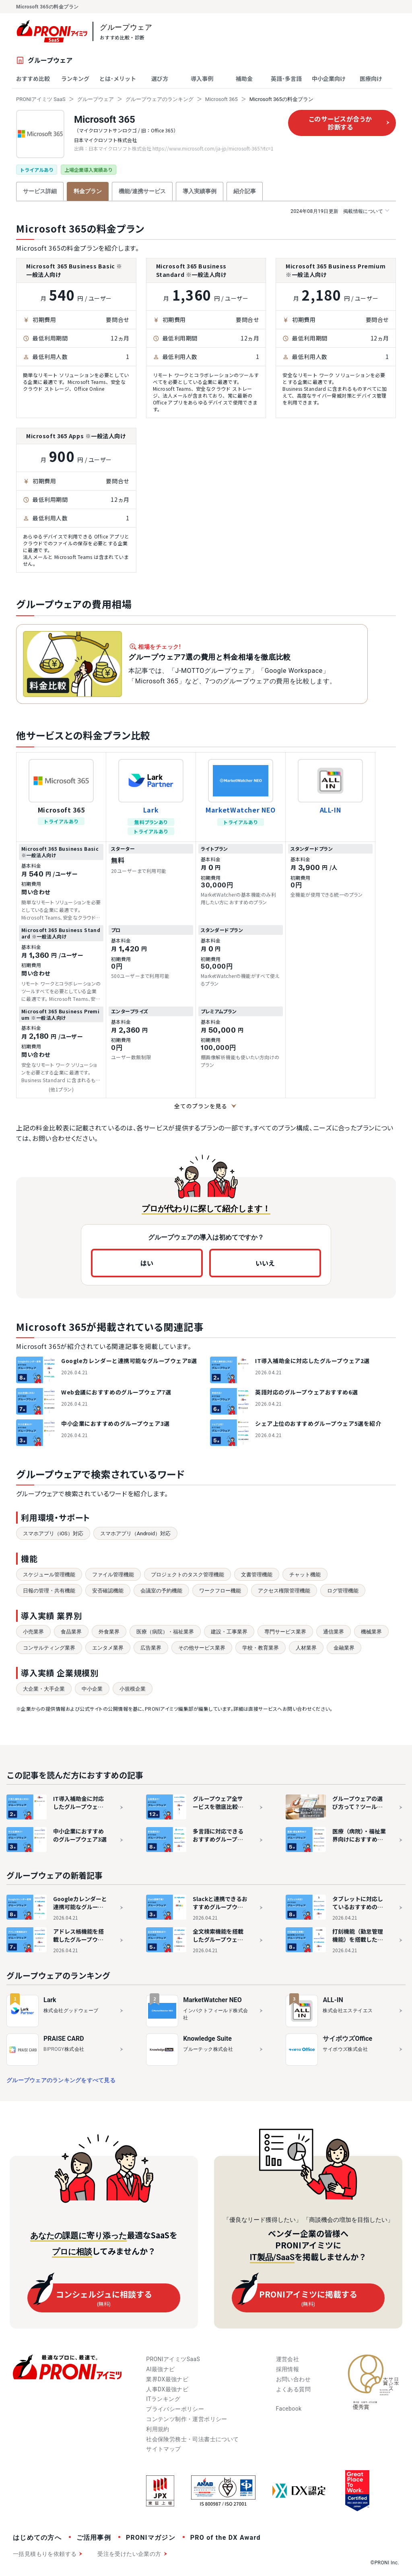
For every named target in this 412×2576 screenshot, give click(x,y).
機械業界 (371, 1632)
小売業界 (33, 1632)
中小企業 (92, 1689)
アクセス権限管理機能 (284, 1591)
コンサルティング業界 (49, 1648)
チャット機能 (305, 1575)
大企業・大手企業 (44, 1689)
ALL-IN (330, 810)
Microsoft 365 (221, 99)
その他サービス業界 (201, 1648)
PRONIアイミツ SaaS (41, 99)
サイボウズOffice (347, 2038)
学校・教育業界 (260, 1648)
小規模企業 (132, 1689)
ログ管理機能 (342, 1591)
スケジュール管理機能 (49, 1575)
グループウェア (95, 99)
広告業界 (150, 1648)
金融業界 (344, 1648)
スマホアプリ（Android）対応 (135, 1533)
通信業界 (333, 1632)
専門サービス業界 (285, 1632)
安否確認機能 (108, 1591)
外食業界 (109, 1632)
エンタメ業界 (108, 1648)
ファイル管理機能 (113, 1575)
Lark (151, 810)
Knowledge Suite (207, 2038)
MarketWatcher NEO (241, 810)
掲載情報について (339, 211)
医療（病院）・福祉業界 (165, 1632)
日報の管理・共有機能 (49, 1591)
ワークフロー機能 (220, 1591)
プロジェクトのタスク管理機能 (187, 1575)
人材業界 (306, 1648)
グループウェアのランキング (160, 99)
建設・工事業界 (229, 1632)
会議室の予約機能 (161, 1591)
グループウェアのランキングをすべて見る (60, 2080)
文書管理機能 (256, 1575)
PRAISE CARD (63, 2038)
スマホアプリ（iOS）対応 (53, 1533)
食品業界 (71, 1632)
